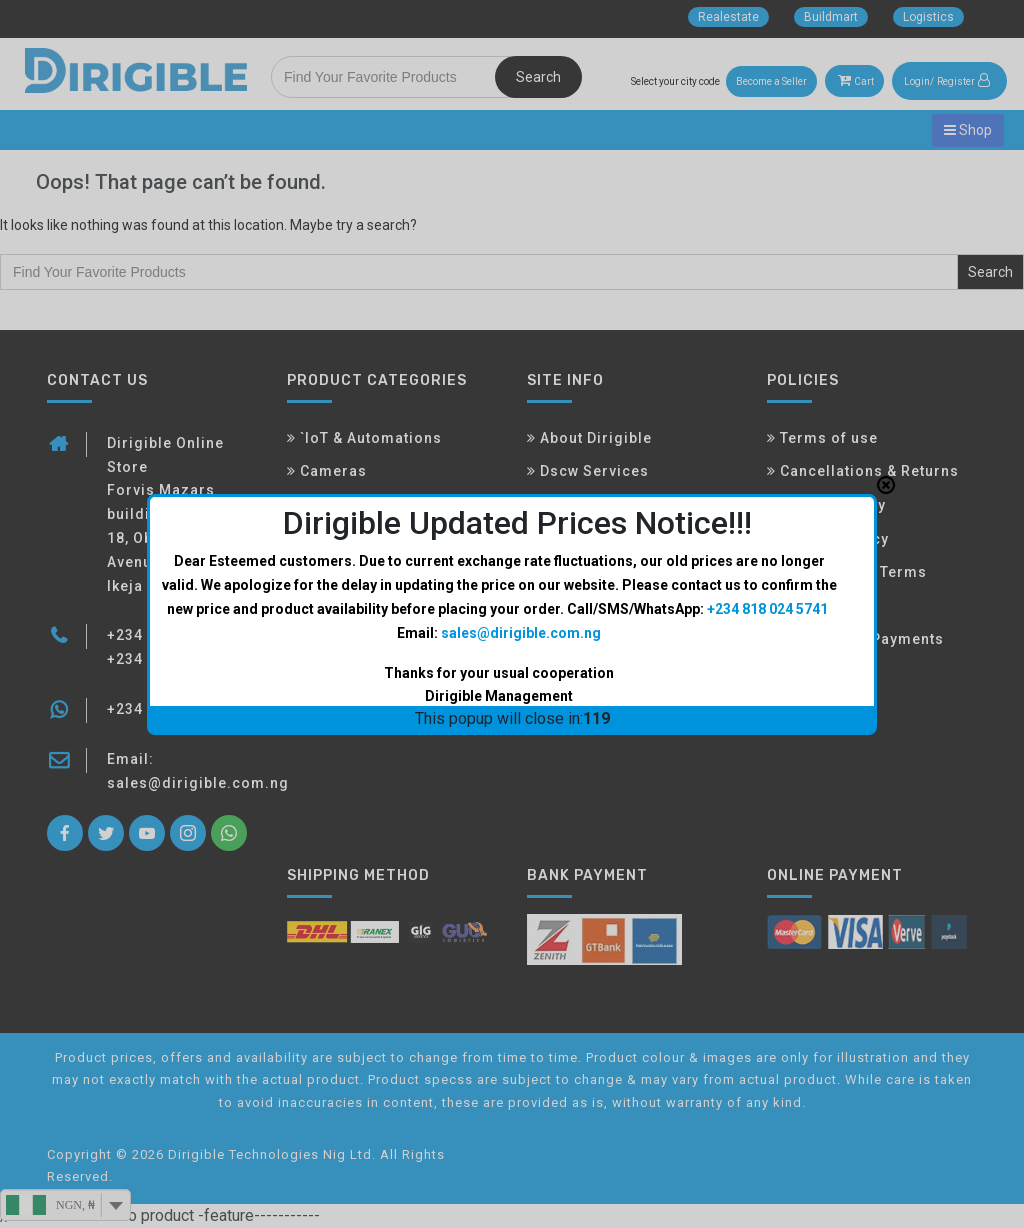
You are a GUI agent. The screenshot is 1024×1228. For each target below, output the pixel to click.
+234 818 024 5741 (767, 588)
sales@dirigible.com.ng (521, 611)
